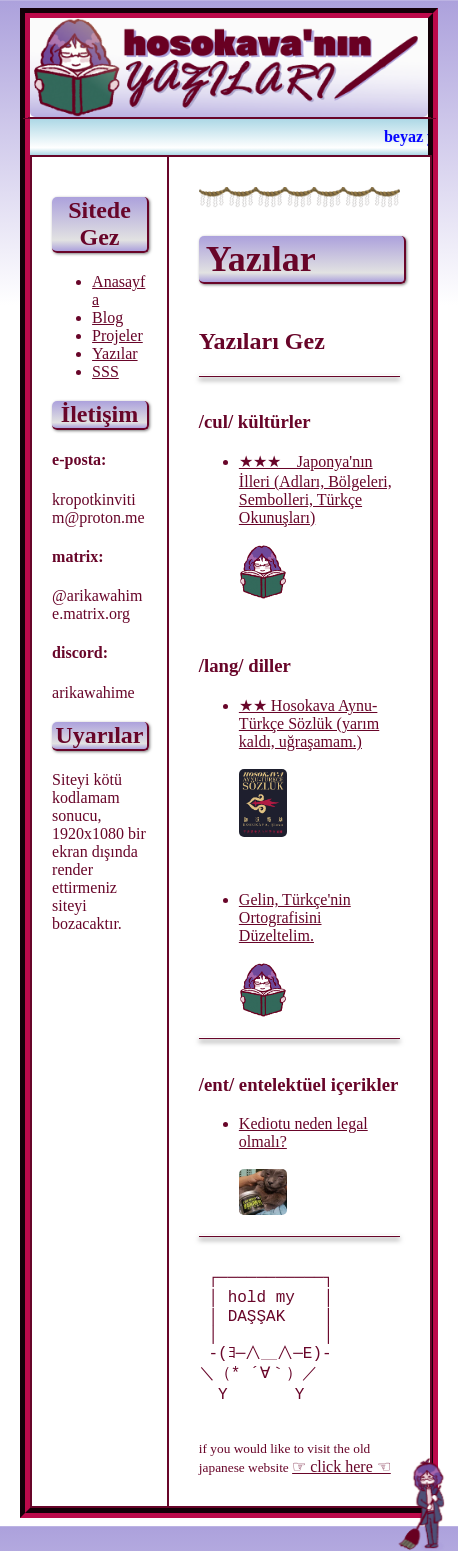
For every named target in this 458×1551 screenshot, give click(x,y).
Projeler (117, 335)
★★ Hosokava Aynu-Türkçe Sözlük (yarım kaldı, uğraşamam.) (309, 723)
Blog (107, 317)
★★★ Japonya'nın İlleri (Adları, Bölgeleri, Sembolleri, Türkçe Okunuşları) (315, 489)
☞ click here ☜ (341, 1491)
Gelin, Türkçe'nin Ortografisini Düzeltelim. (295, 917)
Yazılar (114, 353)
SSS (105, 371)
